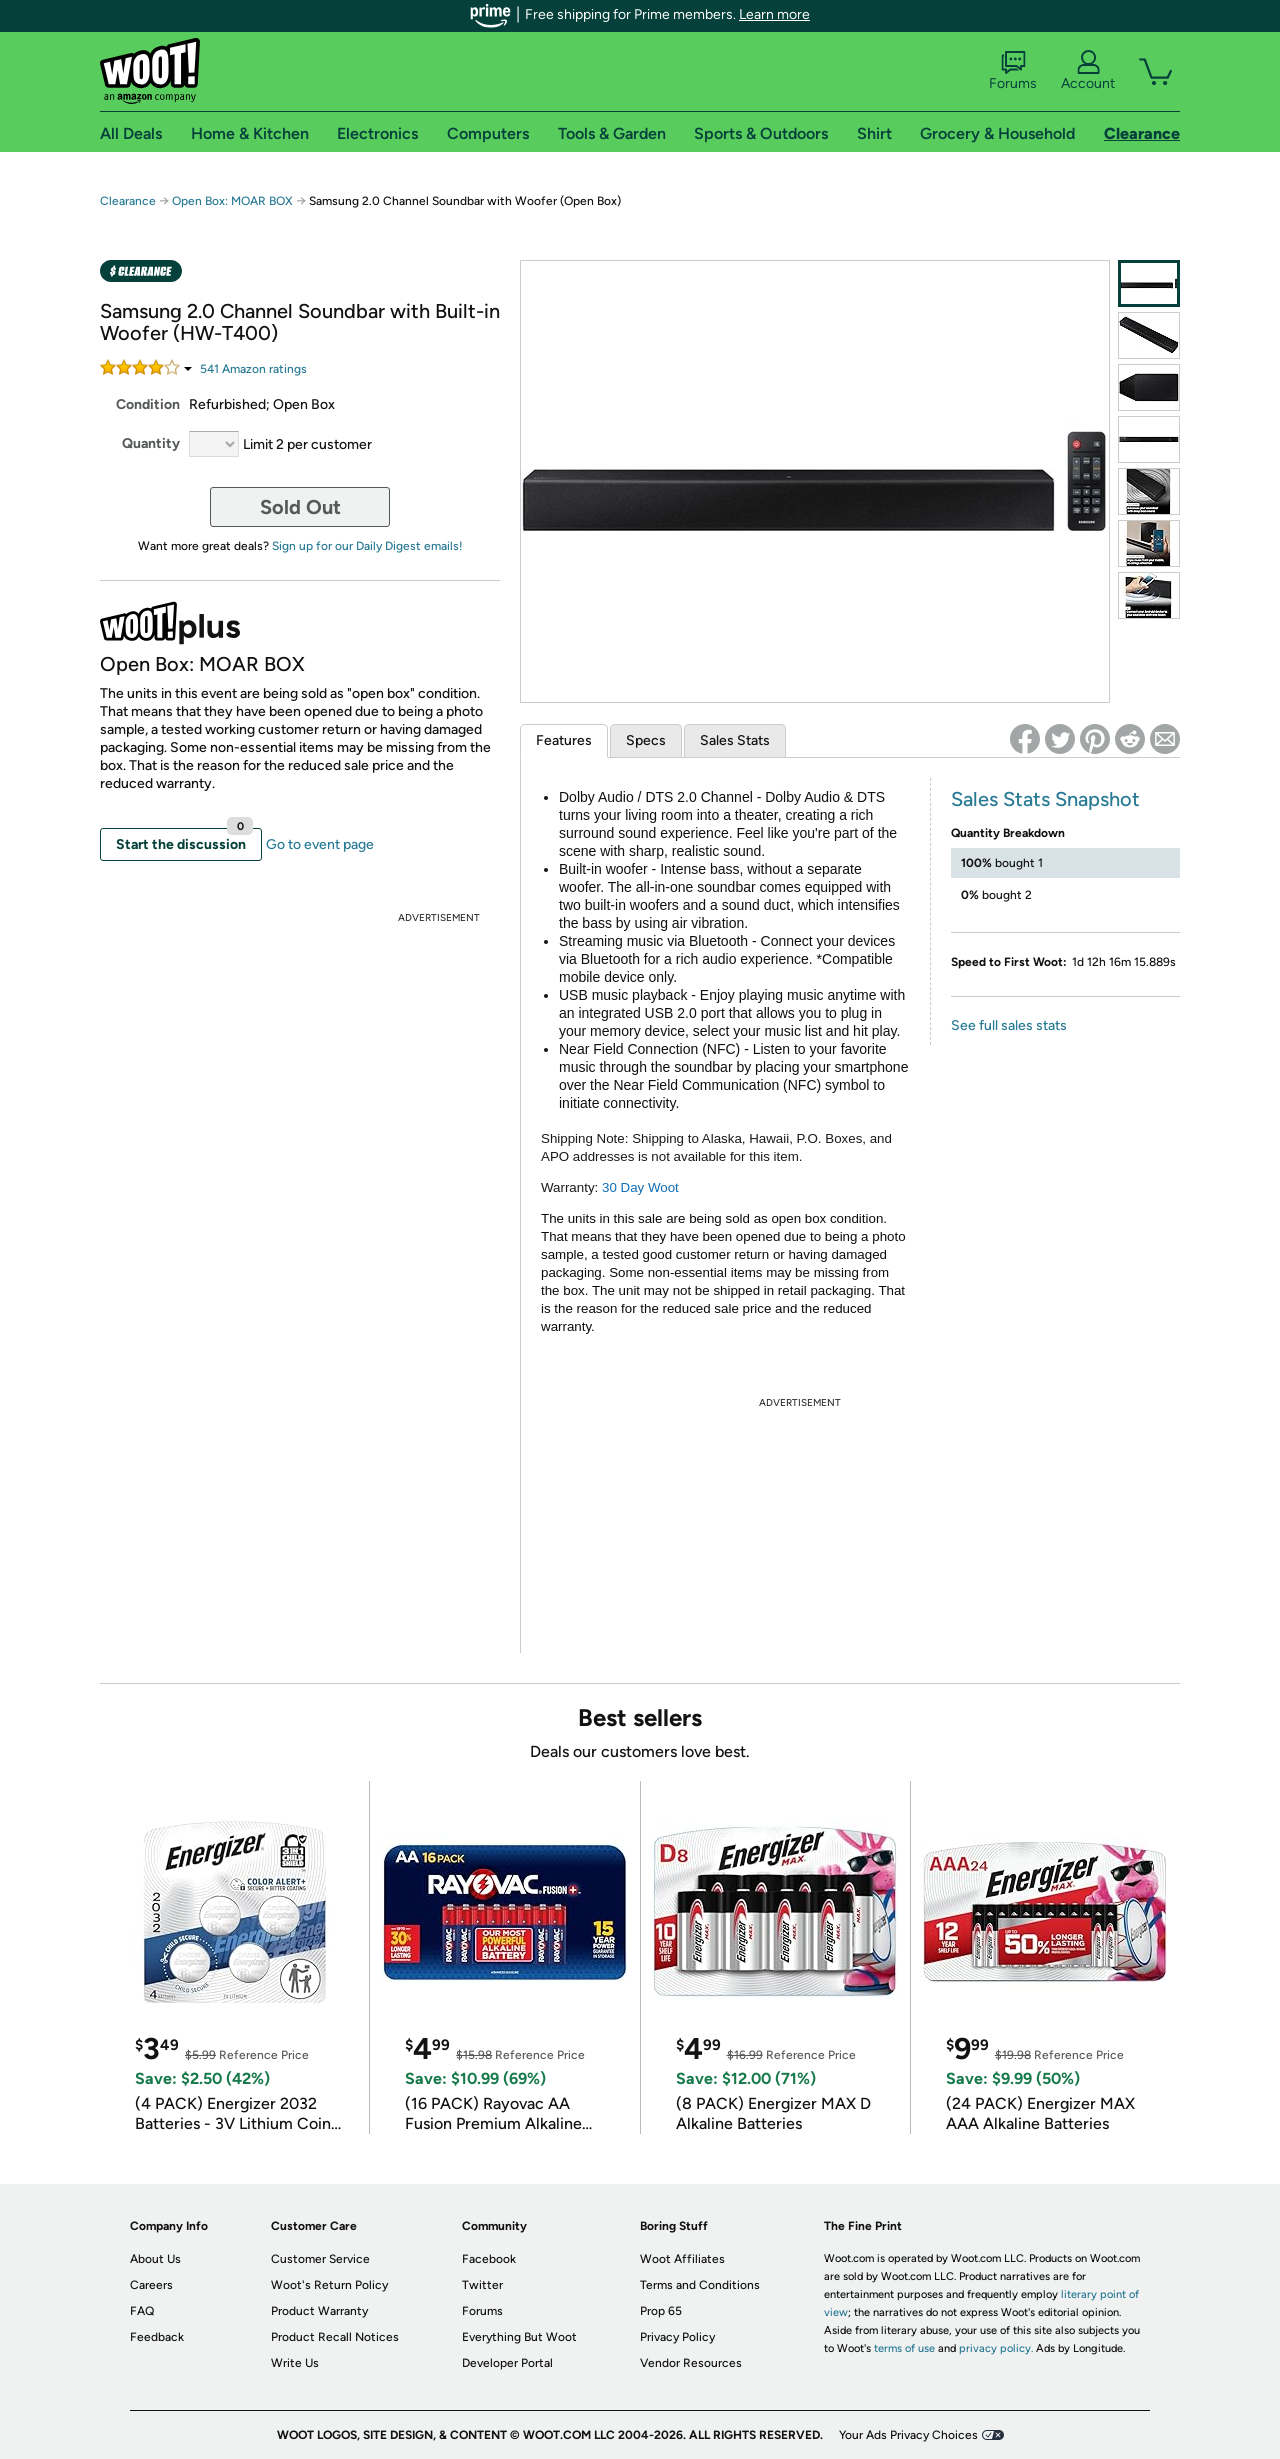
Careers (151, 2285)
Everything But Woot (519, 2337)
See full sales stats (1009, 1025)
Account (1088, 71)
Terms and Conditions (700, 2285)
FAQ (142, 2311)
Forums (1013, 71)
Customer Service (320, 2259)
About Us (155, 2259)
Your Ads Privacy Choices (908, 2435)
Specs (646, 740)
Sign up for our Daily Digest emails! (367, 546)
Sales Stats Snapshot (1045, 799)
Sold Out (300, 507)
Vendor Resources (691, 2363)
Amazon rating (253, 369)
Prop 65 (661, 2311)
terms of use (904, 2348)
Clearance (128, 201)
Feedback (157, 2337)
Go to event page (320, 844)
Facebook (489, 2259)
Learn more (774, 14)
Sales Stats (735, 740)
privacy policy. (996, 2348)
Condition (148, 404)
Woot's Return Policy (329, 2285)
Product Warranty (319, 2311)
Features (564, 740)
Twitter (482, 2285)
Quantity (151, 443)
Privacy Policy (677, 2337)
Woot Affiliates (682, 2259)
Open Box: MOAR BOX (232, 201)
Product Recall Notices (335, 2337)
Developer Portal (507, 2363)
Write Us (295, 2363)
